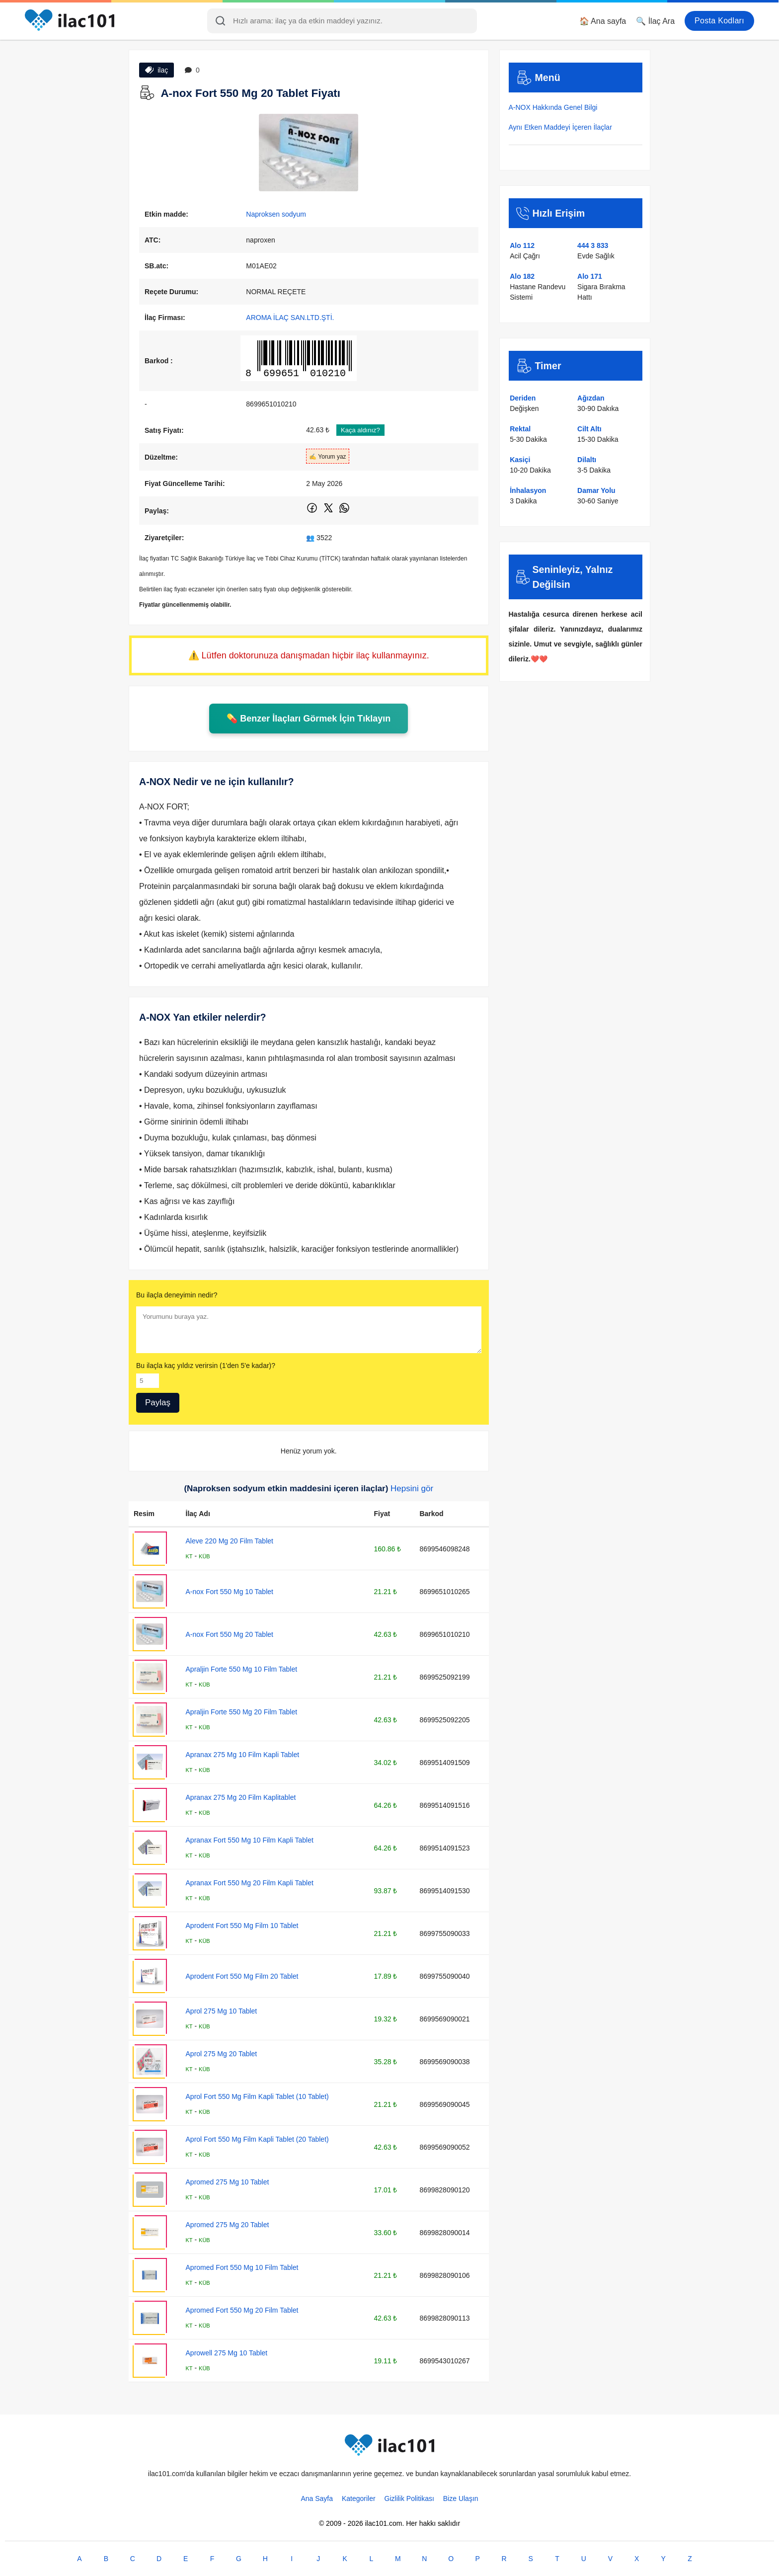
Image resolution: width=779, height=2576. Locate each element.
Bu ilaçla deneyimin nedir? (176, 1295)
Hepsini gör (411, 1488)
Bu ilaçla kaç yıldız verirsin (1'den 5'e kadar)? (205, 1365)
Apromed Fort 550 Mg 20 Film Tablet (242, 2310)
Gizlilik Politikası (409, 2498)
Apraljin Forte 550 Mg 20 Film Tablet (242, 1712)
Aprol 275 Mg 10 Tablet (221, 2011)
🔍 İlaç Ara (655, 21)
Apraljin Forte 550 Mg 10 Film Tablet (242, 1669)
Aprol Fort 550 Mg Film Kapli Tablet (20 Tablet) (257, 2139)
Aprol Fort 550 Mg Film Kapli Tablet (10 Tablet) (257, 2096)
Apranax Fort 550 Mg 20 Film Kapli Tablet (249, 1883)
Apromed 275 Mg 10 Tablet (227, 2182)
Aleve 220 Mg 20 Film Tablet (229, 1541)
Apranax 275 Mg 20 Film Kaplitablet (241, 1797)
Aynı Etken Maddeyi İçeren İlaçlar (560, 127)
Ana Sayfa (317, 2498)
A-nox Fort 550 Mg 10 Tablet (229, 1592)
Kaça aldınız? (360, 430)
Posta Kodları (719, 20)
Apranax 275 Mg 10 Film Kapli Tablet (243, 1755)
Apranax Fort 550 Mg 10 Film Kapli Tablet (249, 1840)
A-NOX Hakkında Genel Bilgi (553, 107)
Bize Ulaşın (460, 2498)
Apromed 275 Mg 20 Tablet (227, 2225)
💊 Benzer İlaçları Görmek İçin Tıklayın (308, 719)
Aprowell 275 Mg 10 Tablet (227, 2353)
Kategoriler (359, 2498)
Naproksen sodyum (276, 214)
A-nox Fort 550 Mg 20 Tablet (229, 1634)
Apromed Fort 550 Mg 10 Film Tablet (242, 2267)
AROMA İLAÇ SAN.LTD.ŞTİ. (290, 318)
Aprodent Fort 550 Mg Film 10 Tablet (242, 1926)
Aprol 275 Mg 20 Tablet (221, 2054)
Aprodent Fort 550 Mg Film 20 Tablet (242, 1976)
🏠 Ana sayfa (602, 21)
